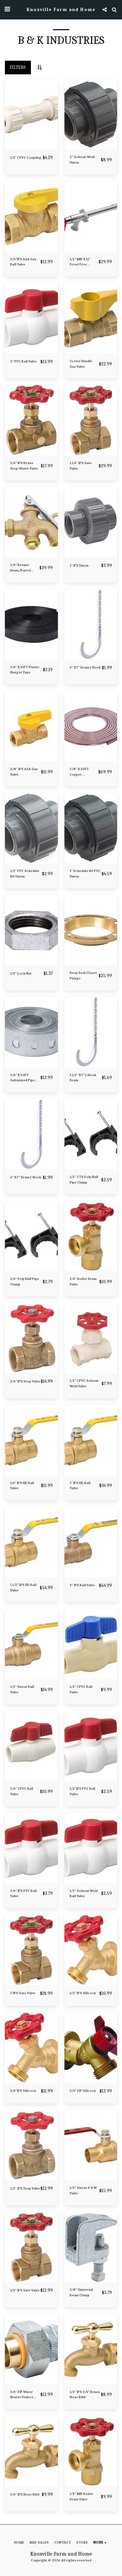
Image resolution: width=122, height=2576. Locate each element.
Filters (18, 67)
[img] (31, 114)
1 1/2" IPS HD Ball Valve (23, 1587)
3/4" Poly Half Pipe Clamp (24, 1281)
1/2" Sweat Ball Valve (22, 1689)
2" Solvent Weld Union (82, 160)
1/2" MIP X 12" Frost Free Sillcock (80, 262)
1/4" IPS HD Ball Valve (22, 1485)
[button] (7, 9)
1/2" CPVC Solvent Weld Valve (84, 1383)
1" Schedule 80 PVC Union (85, 873)
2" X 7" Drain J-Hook (25, 1177)
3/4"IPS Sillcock (23, 2091)
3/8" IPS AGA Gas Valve (24, 772)
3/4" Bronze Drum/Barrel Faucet (20, 568)
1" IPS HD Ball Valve (80, 1485)
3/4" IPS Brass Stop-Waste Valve (24, 466)
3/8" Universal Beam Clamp (81, 2292)
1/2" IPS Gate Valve (25, 2290)
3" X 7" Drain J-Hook (85, 667)
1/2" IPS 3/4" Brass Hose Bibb (85, 2394)
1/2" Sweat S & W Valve (83, 2190)
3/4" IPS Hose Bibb (25, 2494)
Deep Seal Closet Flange (83, 975)
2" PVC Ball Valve (23, 361)
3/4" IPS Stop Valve (25, 1381)
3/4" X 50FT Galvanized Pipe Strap (22, 1078)
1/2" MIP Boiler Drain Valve (81, 2496)
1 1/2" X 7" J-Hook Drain (83, 1078)
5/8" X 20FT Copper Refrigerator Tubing (80, 772)
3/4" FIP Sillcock (83, 2091)
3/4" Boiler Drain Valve (83, 1281)
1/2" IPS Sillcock (83, 1993)
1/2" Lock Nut (21, 973)
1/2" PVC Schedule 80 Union (24, 873)
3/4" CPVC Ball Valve (21, 1791)
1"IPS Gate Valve (22, 1993)
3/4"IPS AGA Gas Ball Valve (23, 262)
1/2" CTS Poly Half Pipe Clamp (84, 1179)
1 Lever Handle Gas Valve (81, 364)
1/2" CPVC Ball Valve (81, 1689)
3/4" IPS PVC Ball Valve (23, 1893)
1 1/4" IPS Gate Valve (81, 466)
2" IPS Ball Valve (82, 1585)
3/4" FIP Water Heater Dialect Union (21, 2395)
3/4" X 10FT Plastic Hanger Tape (25, 670)
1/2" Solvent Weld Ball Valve (84, 1893)
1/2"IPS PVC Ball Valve (82, 1791)
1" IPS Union (79, 565)
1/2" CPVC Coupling (25, 157)
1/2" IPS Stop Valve (25, 2188)
